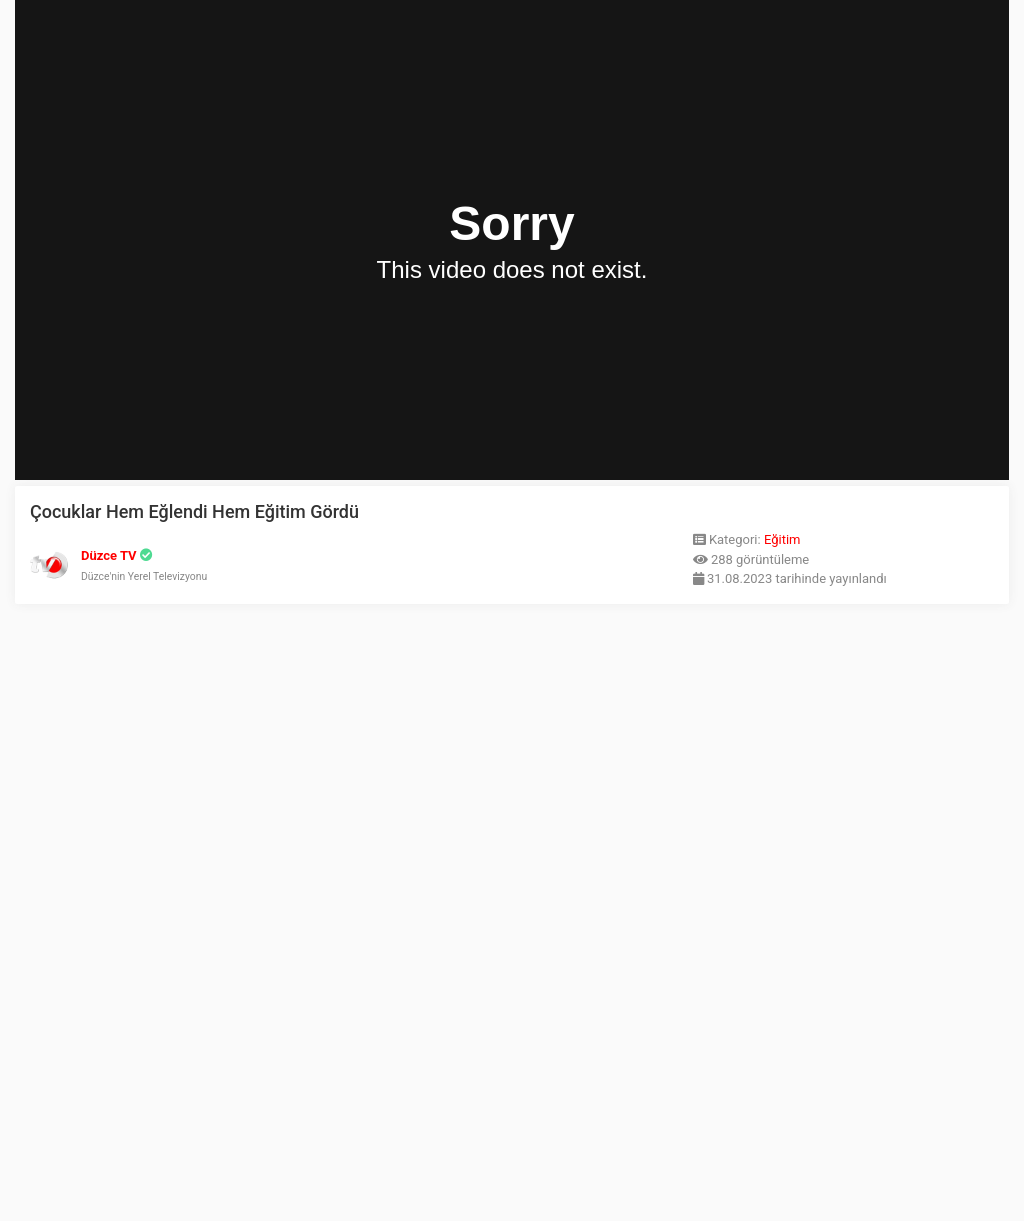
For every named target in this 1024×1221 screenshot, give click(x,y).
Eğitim (782, 539)
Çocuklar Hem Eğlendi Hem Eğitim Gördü (194, 511)
